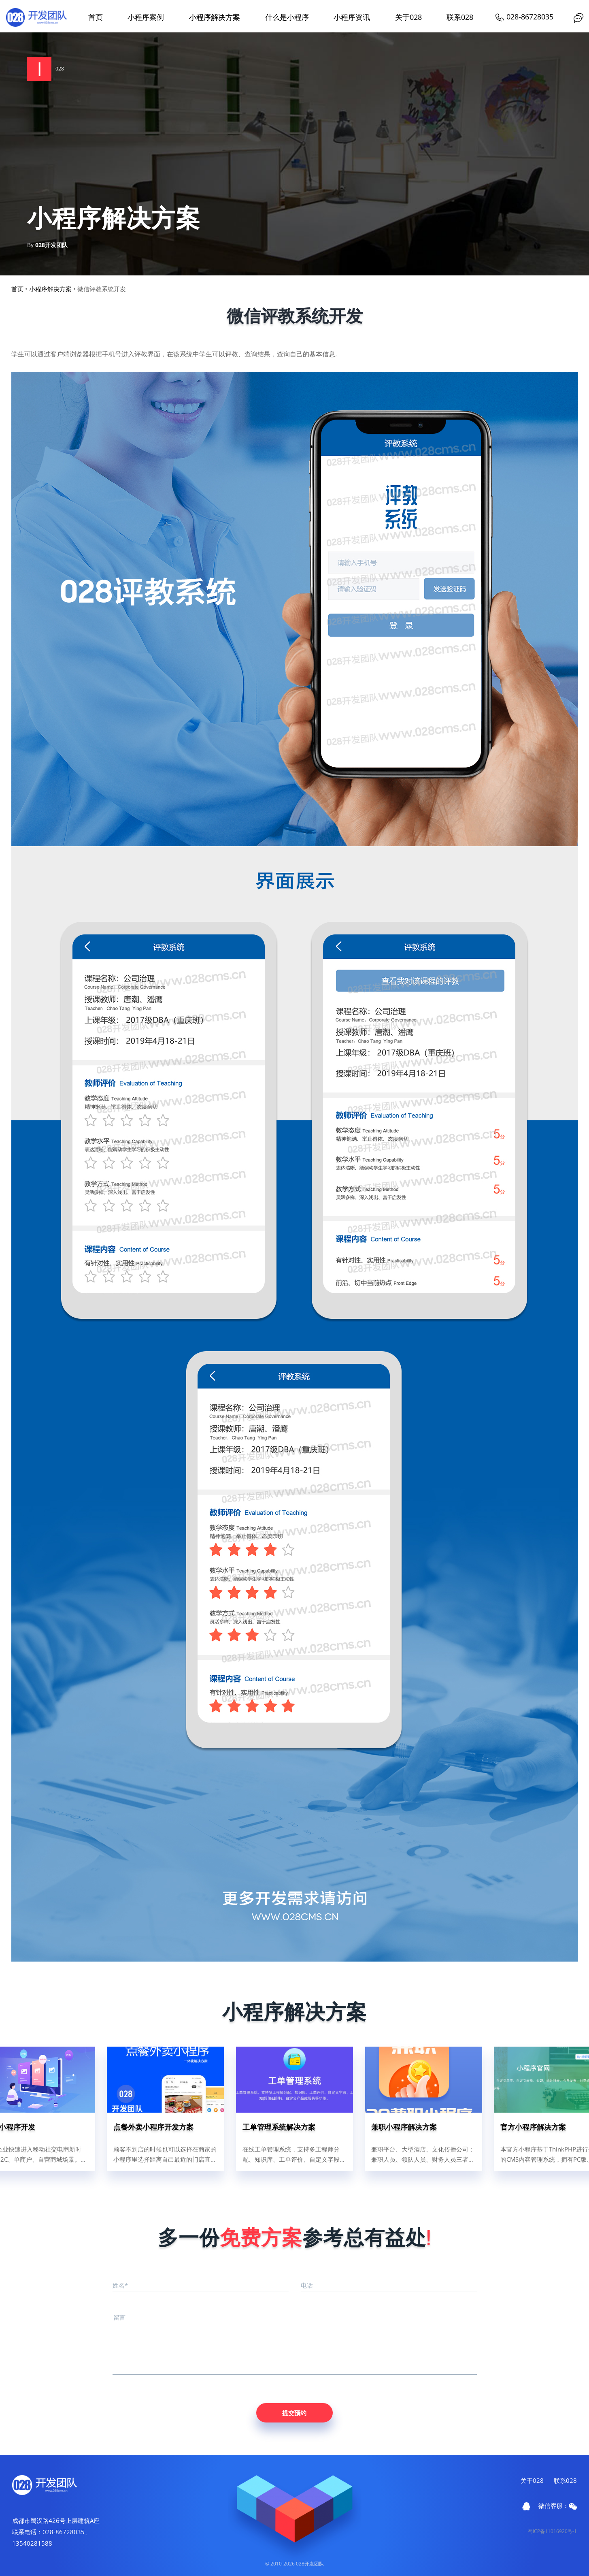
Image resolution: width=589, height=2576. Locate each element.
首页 (95, 17)
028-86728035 (524, 16)
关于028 (408, 17)
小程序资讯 (352, 17)
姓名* (120, 2285)
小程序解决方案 (214, 17)
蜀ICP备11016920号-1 (552, 2531)
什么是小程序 (287, 17)
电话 (307, 2285)
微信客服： (557, 2505)
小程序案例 (146, 17)
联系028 (460, 17)
